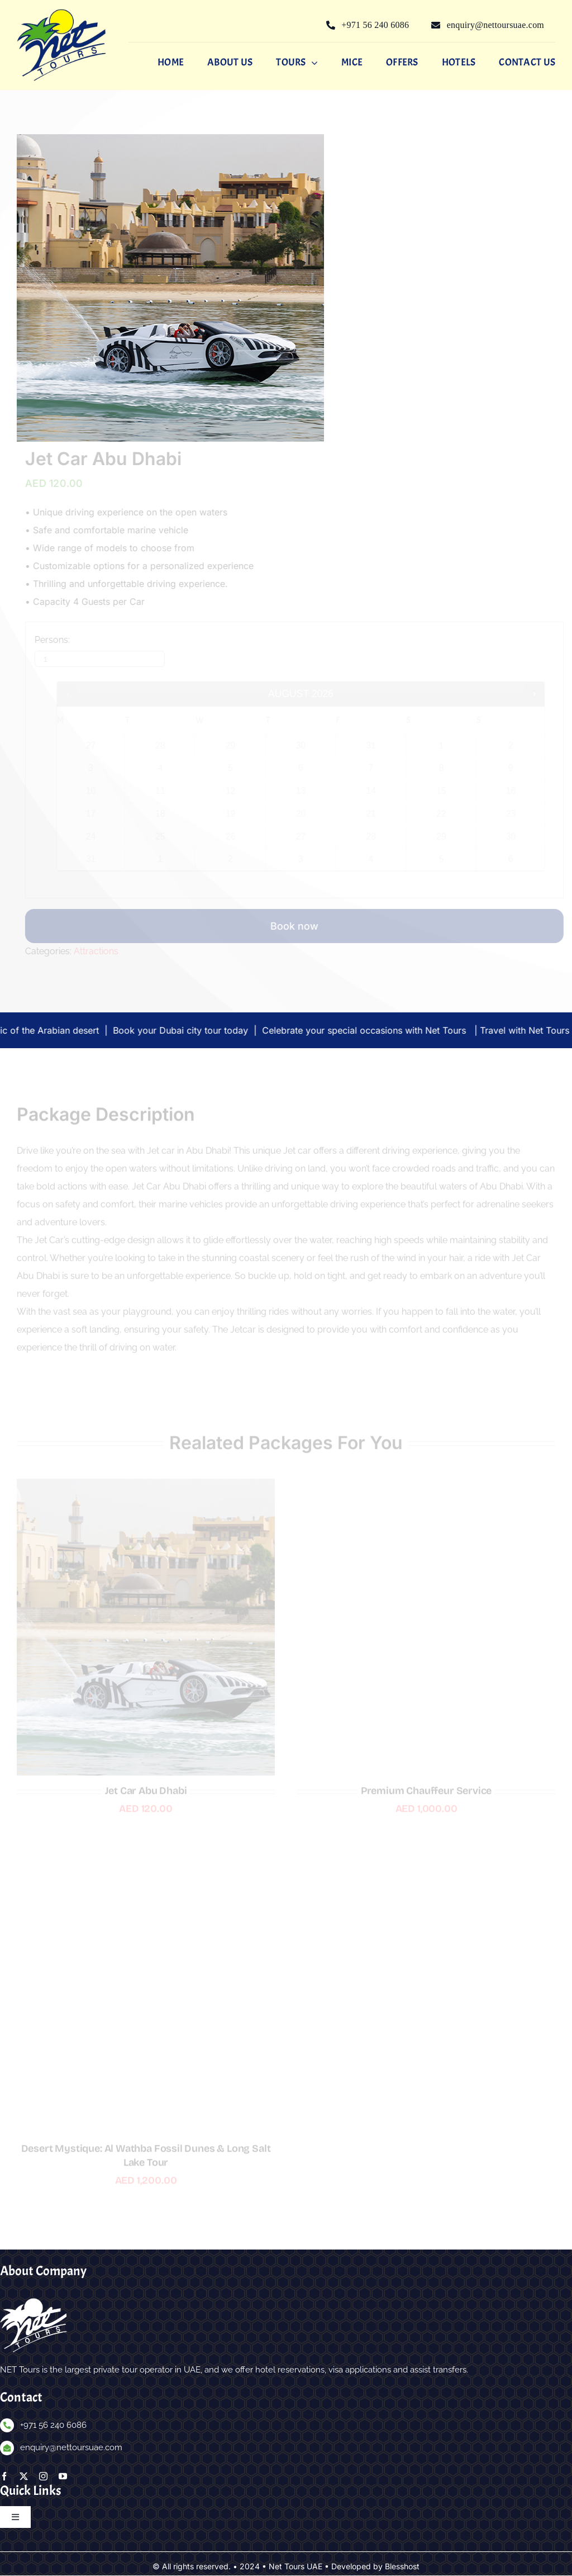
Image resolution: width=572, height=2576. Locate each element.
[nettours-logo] (61, 13)
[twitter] (24, 2477)
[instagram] (43, 2477)
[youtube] (63, 2477)
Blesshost (402, 2567)
